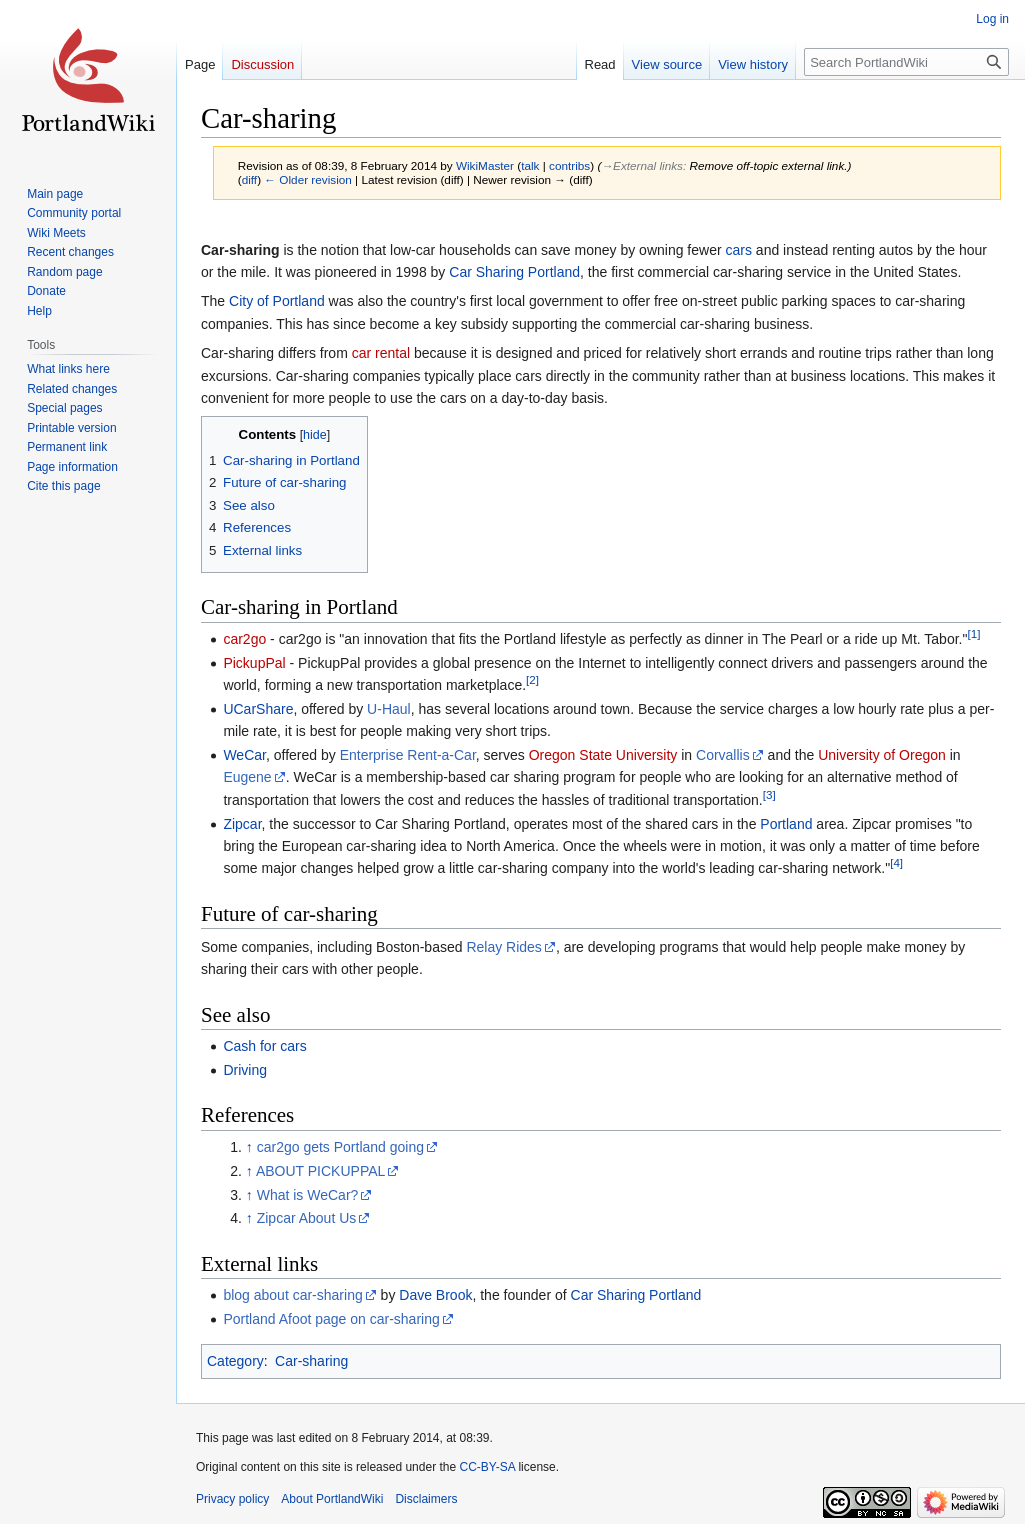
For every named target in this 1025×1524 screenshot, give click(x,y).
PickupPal (254, 663)
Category (235, 1361)
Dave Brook (435, 1295)
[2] (532, 679)
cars (739, 250)
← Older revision (308, 179)
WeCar (244, 755)
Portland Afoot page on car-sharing (331, 1319)
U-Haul (389, 709)
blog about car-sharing (292, 1295)
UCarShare (258, 709)
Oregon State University (603, 755)
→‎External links (642, 165)
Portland (786, 824)
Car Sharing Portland (514, 272)
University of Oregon (882, 755)
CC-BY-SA (487, 1467)
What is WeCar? (308, 1195)
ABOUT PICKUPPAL (320, 1171)
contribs (569, 165)
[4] (896, 863)
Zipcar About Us (307, 1218)
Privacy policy (232, 1499)
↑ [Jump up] (249, 1147)
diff (249, 179)
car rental (381, 353)
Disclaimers (426, 1499)
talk (530, 165)
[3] (769, 794)
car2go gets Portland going (340, 1147)
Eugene (247, 777)
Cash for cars (264, 1046)
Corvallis (723, 755)
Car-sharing (311, 1361)
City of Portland (277, 301)
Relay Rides (503, 947)
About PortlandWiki (332, 1499)
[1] (973, 633)
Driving (245, 1070)
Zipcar (242, 824)
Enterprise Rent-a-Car (408, 755)
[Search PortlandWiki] (906, 62)
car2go (244, 639)
